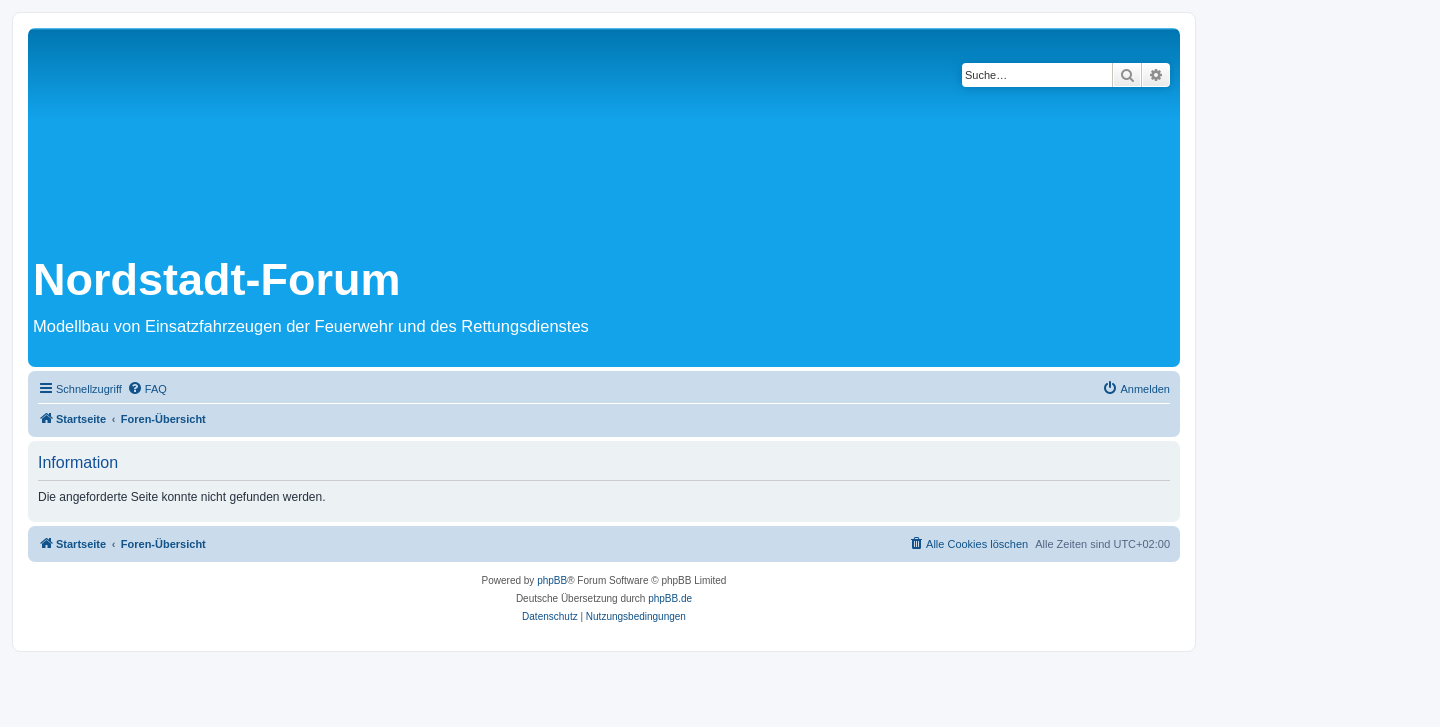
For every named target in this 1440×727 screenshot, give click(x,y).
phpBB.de (670, 598)
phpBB (552, 580)
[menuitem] (147, 389)
